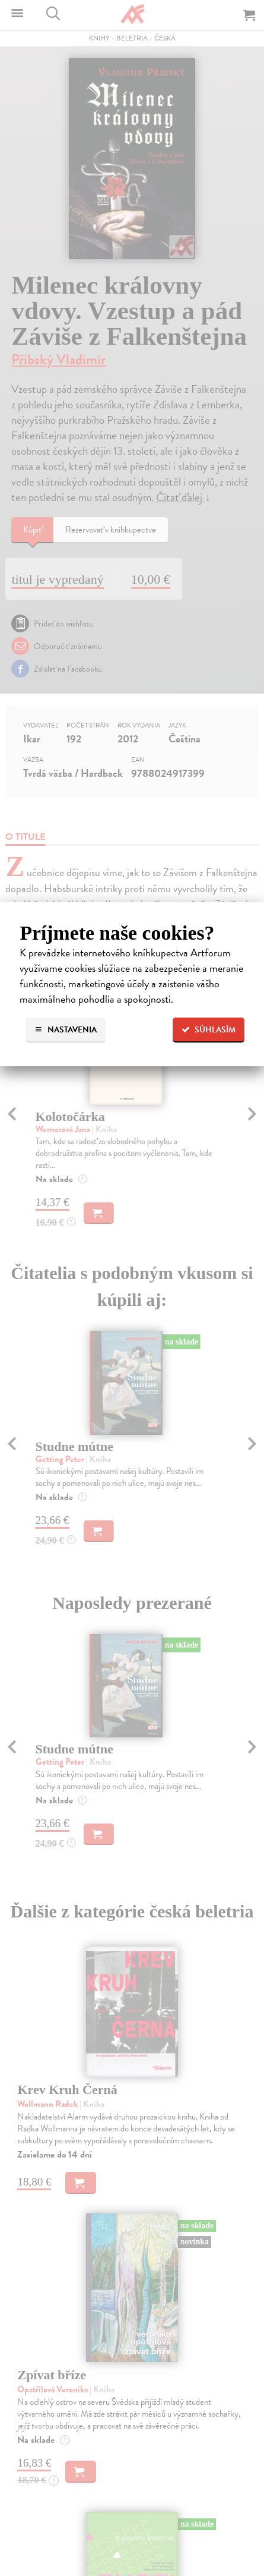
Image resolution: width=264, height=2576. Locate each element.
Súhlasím (209, 1030)
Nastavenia (65, 1030)
